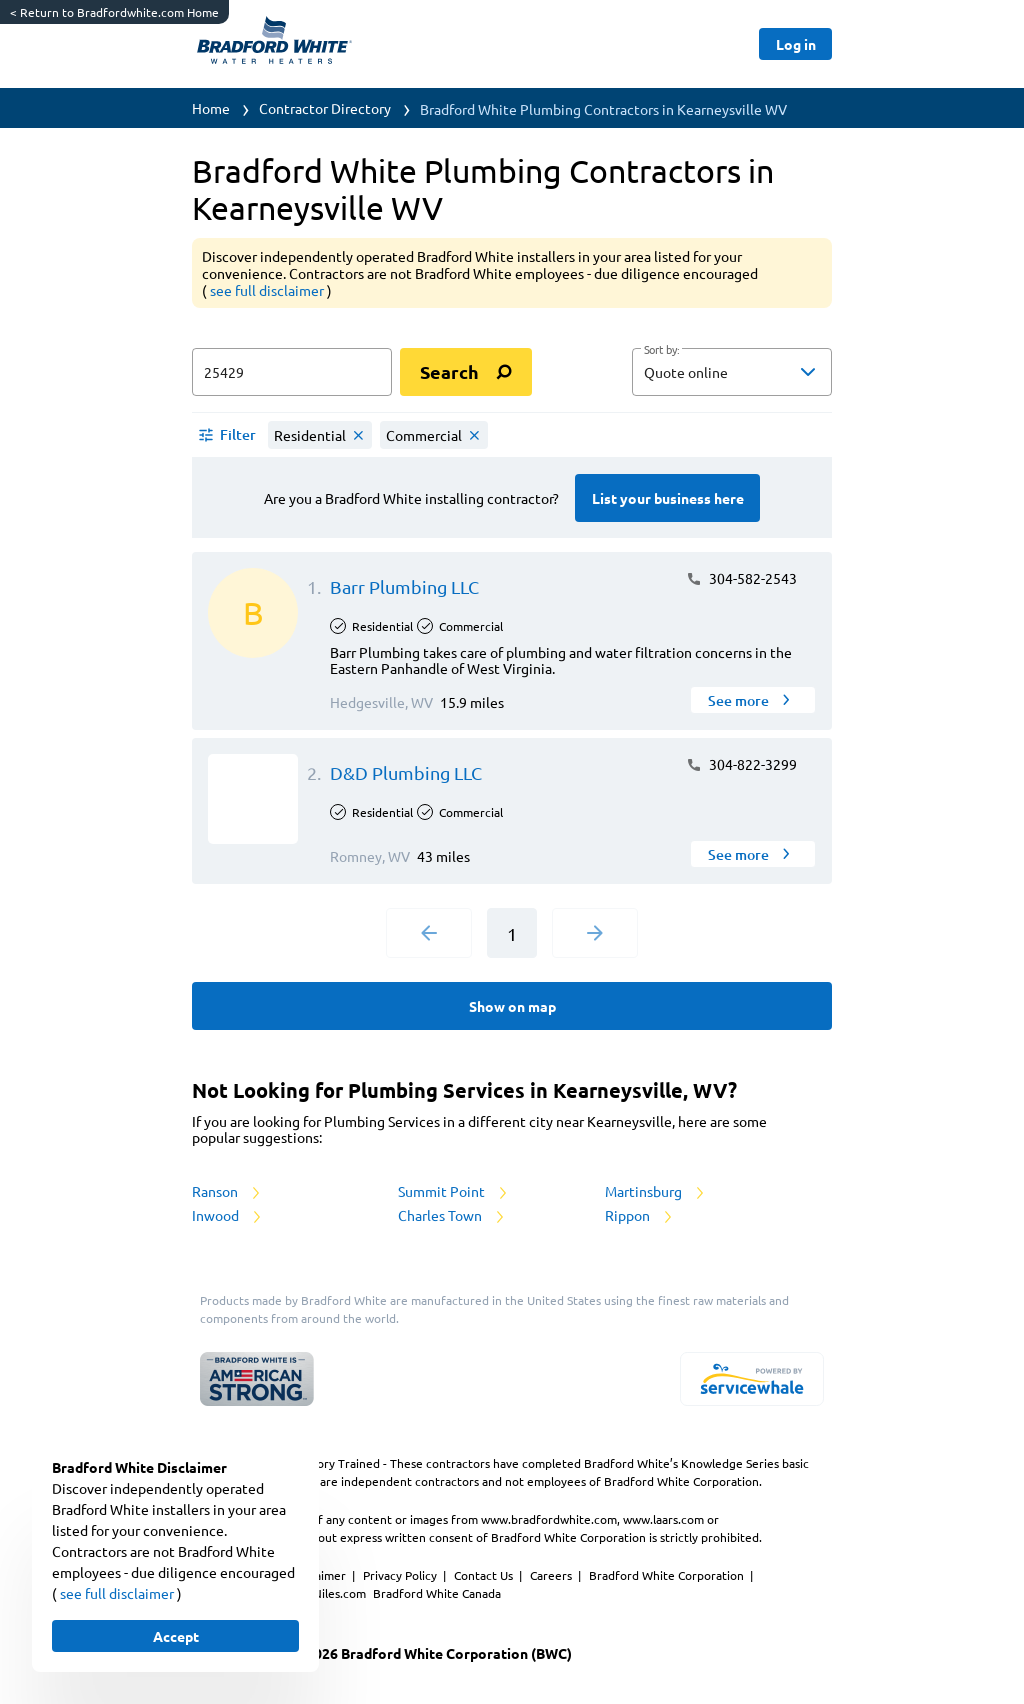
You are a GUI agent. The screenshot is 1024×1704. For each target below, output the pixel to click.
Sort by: (661, 350)
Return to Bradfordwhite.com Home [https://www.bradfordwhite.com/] (114, 12)
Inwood (228, 1215)
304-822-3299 (741, 764)
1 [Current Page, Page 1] (512, 933)
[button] (732, 372)
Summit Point (454, 1191)
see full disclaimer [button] (268, 290)
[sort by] (762, 372)
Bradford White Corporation (668, 1575)
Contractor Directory (325, 108)
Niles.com (341, 1593)
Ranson (227, 1191)
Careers (552, 1575)
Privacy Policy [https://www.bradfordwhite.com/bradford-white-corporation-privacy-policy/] (401, 1575)
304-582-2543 (741, 578)
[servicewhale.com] (752, 1379)
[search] (466, 372)
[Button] (795, 44)
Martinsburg (656, 1191)
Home (211, 108)
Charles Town (452, 1215)
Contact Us (485, 1575)
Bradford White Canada (437, 1593)
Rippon (640, 1215)
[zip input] (292, 372)
